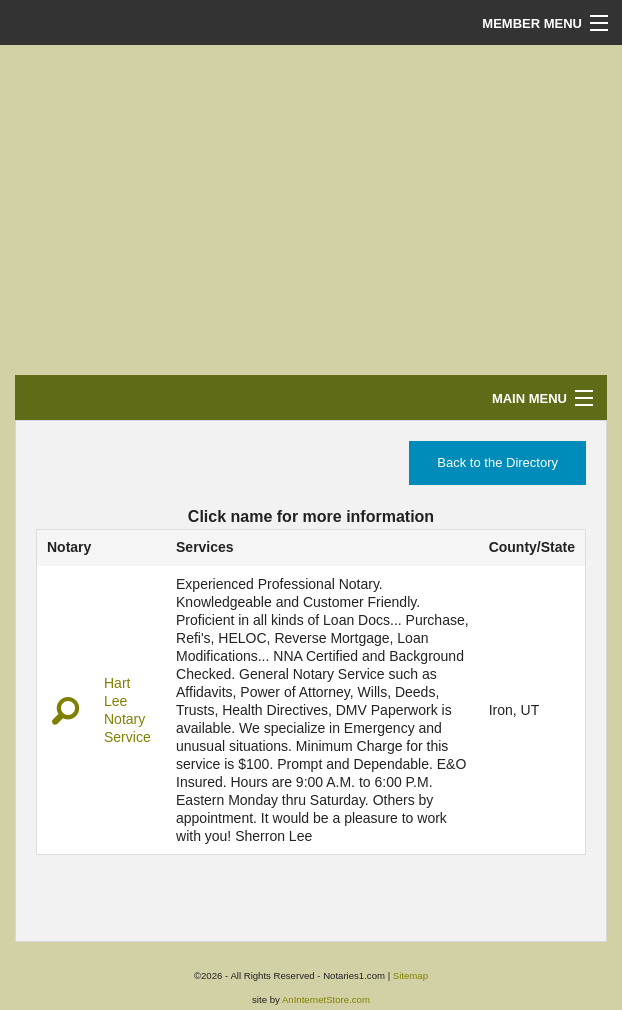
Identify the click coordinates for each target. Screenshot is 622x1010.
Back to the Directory (497, 462)
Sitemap (410, 975)
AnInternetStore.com (326, 999)
